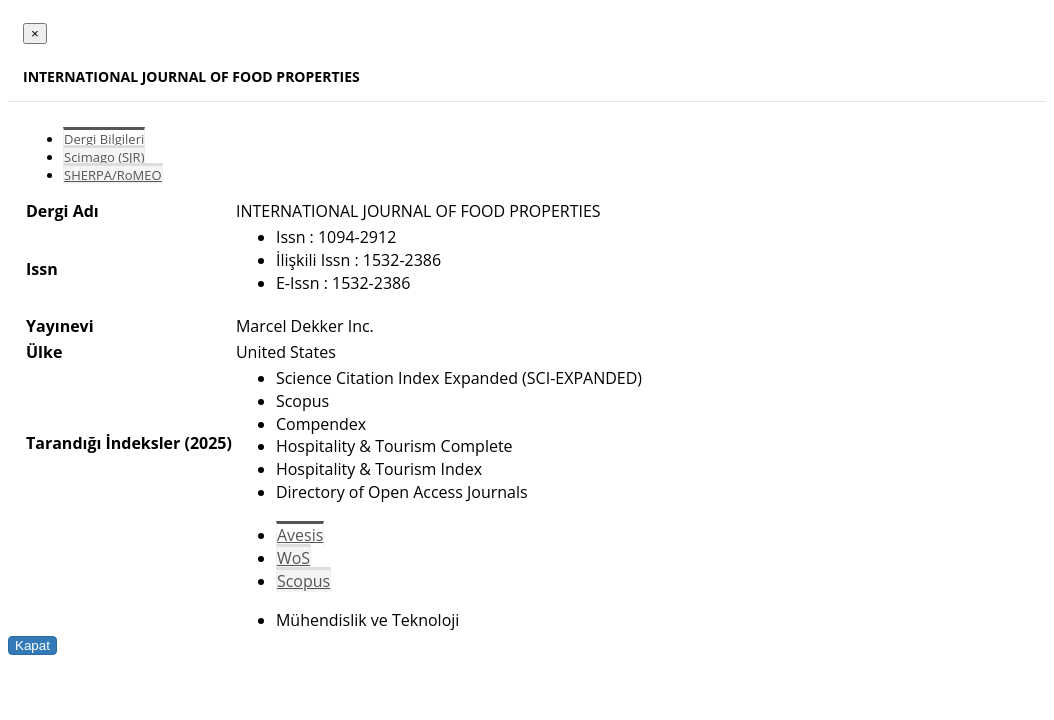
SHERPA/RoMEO (113, 175)
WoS (293, 558)
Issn (42, 269)
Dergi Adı (62, 211)
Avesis (300, 535)
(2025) (207, 443)
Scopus (303, 581)
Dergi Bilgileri (104, 139)
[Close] (35, 33)
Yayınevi (60, 326)
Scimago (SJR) (104, 157)
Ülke (44, 352)
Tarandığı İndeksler (103, 443)
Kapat (32, 645)
